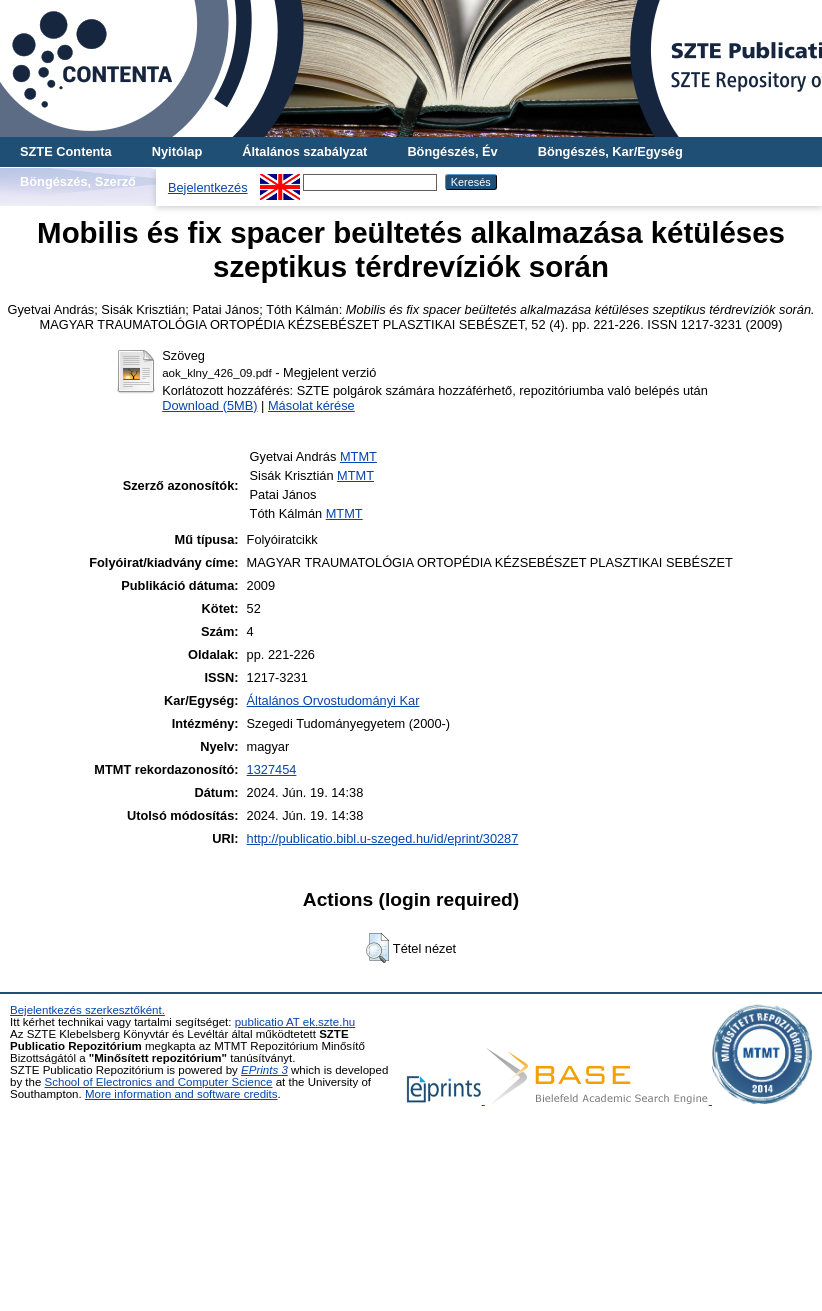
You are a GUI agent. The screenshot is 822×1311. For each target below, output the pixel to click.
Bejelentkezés (208, 187)
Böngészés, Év (452, 151)
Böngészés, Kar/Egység (610, 151)
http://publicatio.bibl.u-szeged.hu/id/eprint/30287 (383, 838)
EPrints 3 (264, 1070)
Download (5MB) (209, 405)
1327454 (272, 769)
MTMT (358, 456)
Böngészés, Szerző (78, 181)
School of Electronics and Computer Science (159, 1082)
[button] (377, 948)
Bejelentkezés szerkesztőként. (87, 1010)
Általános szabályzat (304, 151)
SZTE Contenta (66, 151)
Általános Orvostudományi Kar (333, 700)
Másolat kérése (311, 405)
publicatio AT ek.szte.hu (295, 1022)
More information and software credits (181, 1094)
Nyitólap (177, 151)
